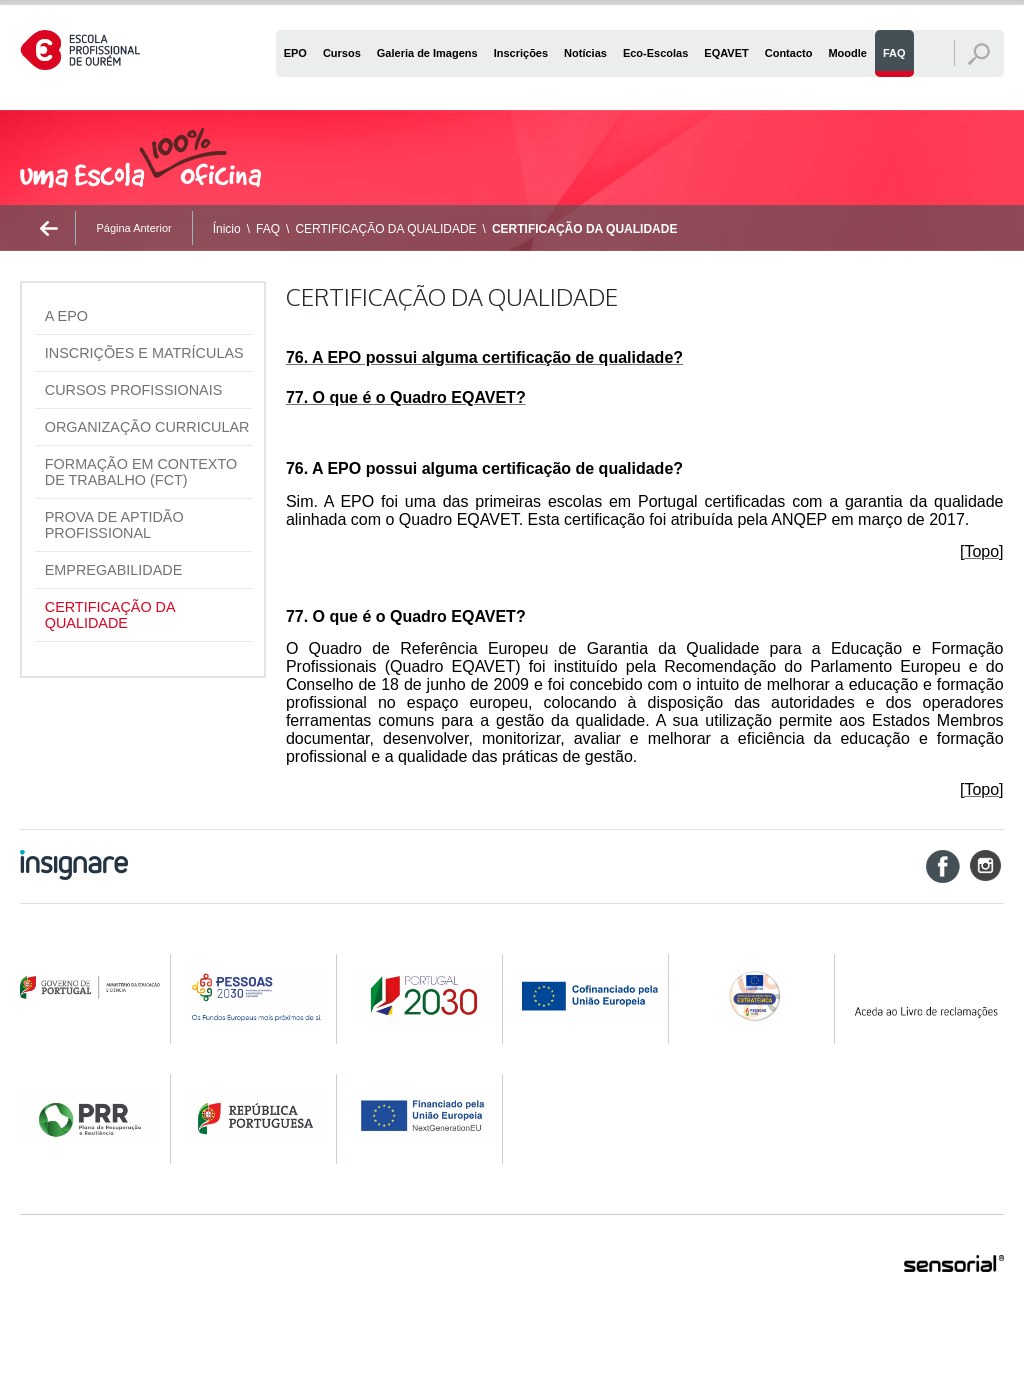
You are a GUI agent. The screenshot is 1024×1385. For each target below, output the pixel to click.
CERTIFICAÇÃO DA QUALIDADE (385, 229)
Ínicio (227, 229)
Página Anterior (133, 228)
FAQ (268, 229)
